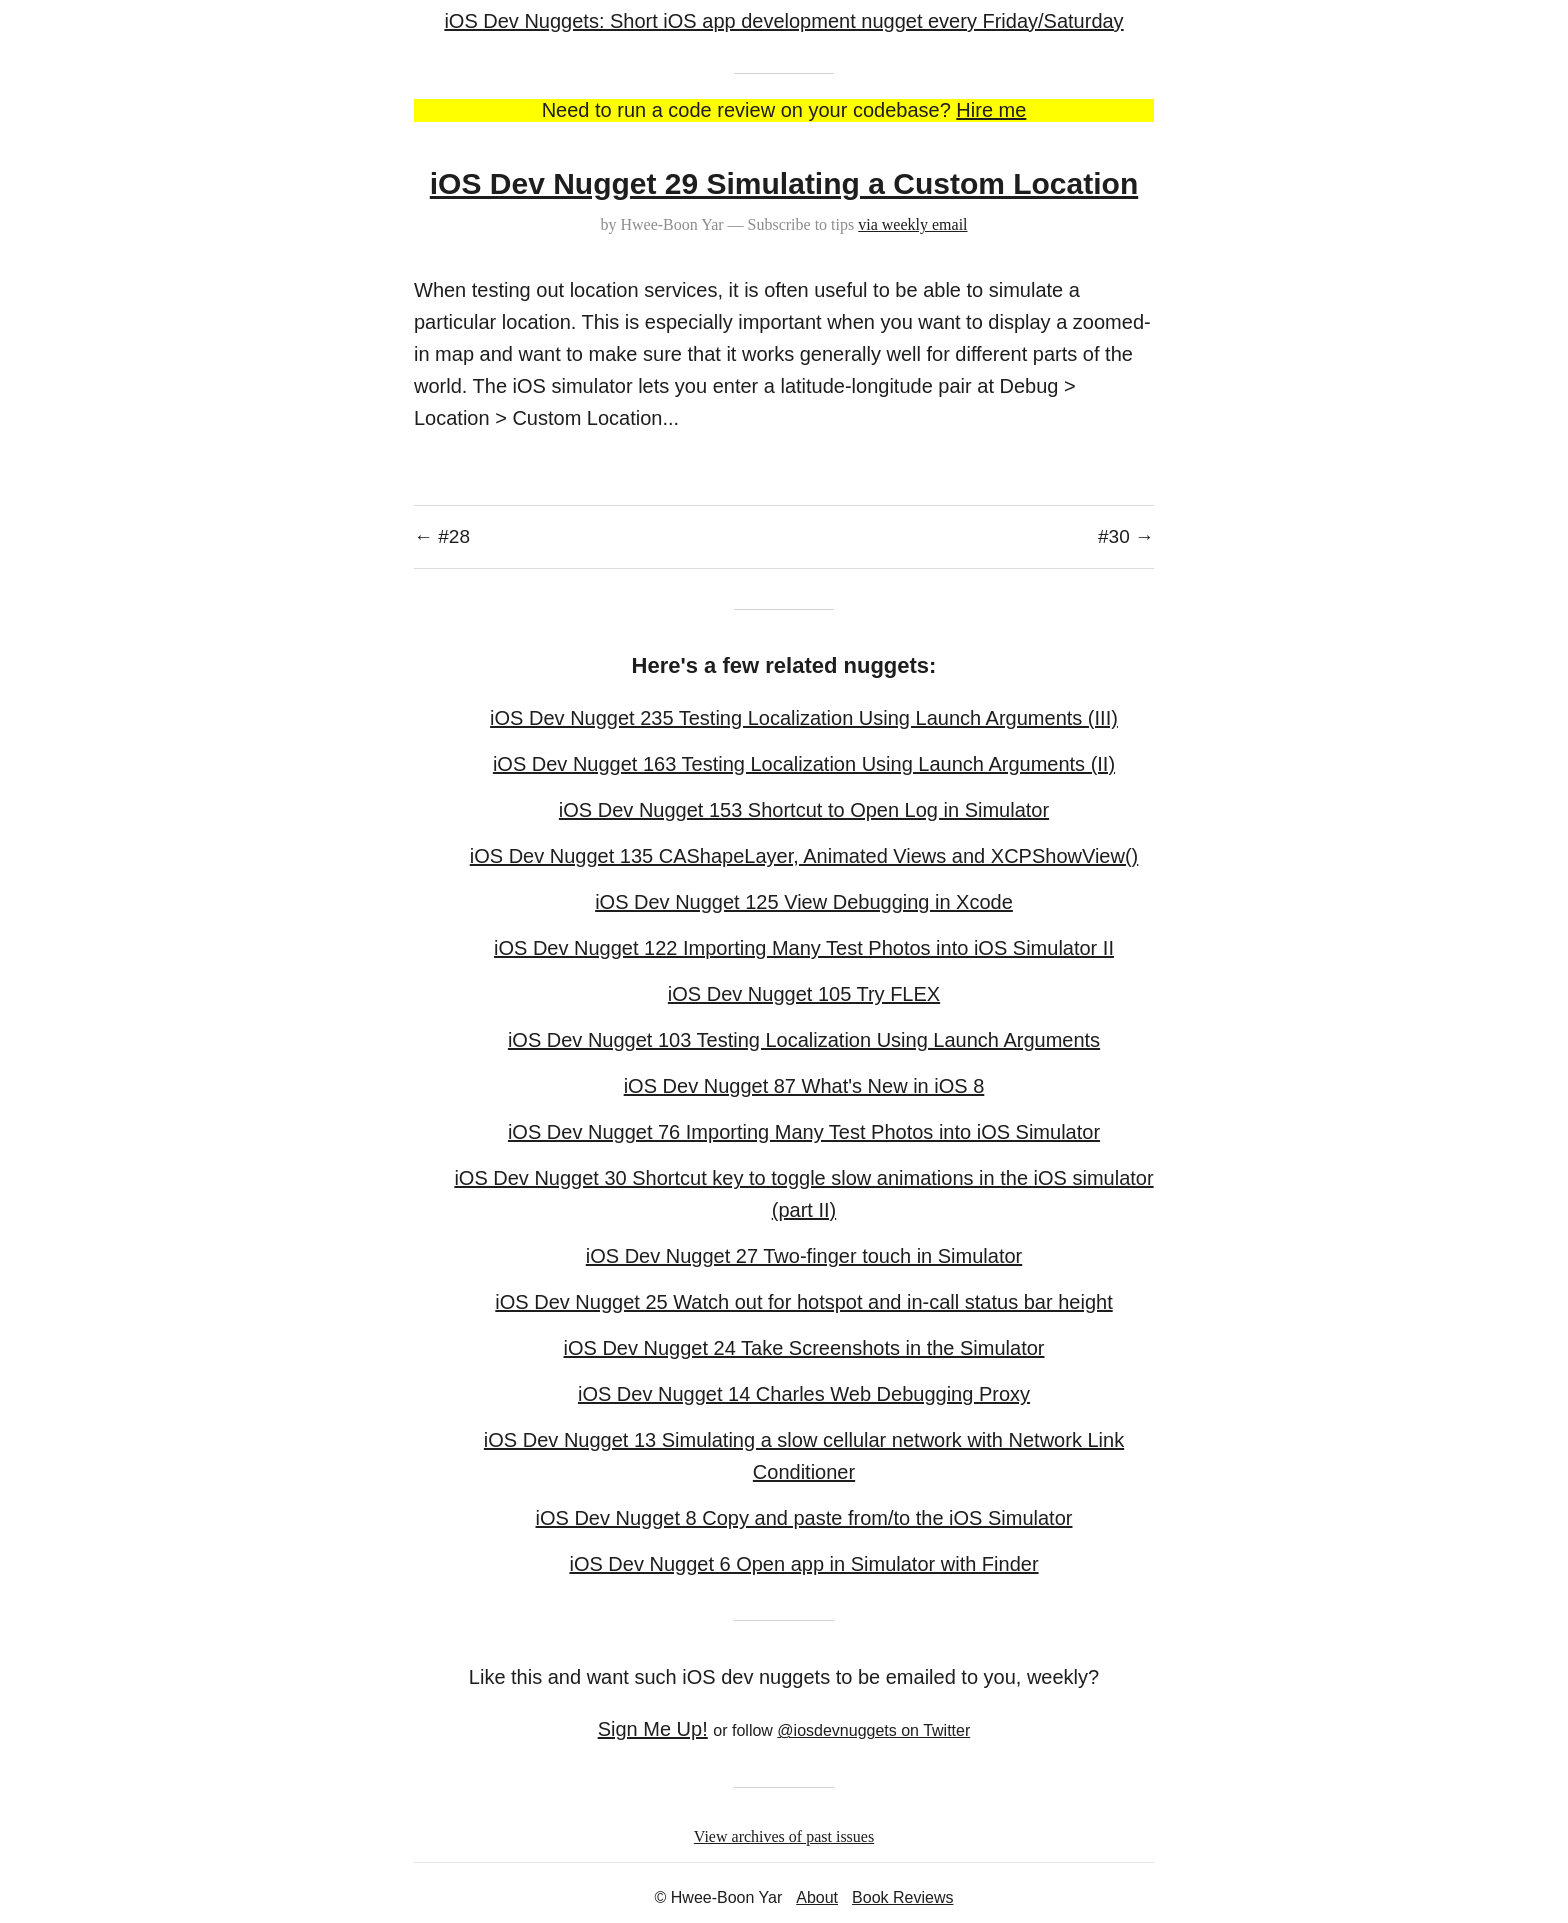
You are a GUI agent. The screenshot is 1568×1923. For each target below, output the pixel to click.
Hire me (991, 110)
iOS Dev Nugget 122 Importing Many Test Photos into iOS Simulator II (804, 948)
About (817, 1897)
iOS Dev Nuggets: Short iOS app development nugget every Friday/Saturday (783, 21)
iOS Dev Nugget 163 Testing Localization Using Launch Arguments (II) (804, 764)
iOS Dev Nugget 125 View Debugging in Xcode (804, 902)
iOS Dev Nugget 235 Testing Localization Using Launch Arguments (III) (804, 718)
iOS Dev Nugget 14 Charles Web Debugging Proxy (804, 1394)
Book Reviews (902, 1897)
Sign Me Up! (653, 1729)
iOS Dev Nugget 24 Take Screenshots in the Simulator (804, 1348)
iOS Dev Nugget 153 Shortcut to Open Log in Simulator (804, 810)
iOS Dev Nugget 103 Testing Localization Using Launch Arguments (804, 1040)
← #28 (442, 536)
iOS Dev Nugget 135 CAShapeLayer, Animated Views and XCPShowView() (804, 856)
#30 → (1126, 536)
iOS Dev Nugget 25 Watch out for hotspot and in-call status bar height (803, 1302)
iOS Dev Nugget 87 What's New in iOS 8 (804, 1086)
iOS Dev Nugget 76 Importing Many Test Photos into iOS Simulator (804, 1132)
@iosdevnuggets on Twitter (873, 1730)
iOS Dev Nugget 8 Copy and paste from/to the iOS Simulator (804, 1518)
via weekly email (912, 224)
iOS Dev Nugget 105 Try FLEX (804, 994)
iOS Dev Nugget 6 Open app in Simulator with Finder (803, 1564)
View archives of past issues (784, 1836)
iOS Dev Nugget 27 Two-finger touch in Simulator (804, 1256)
